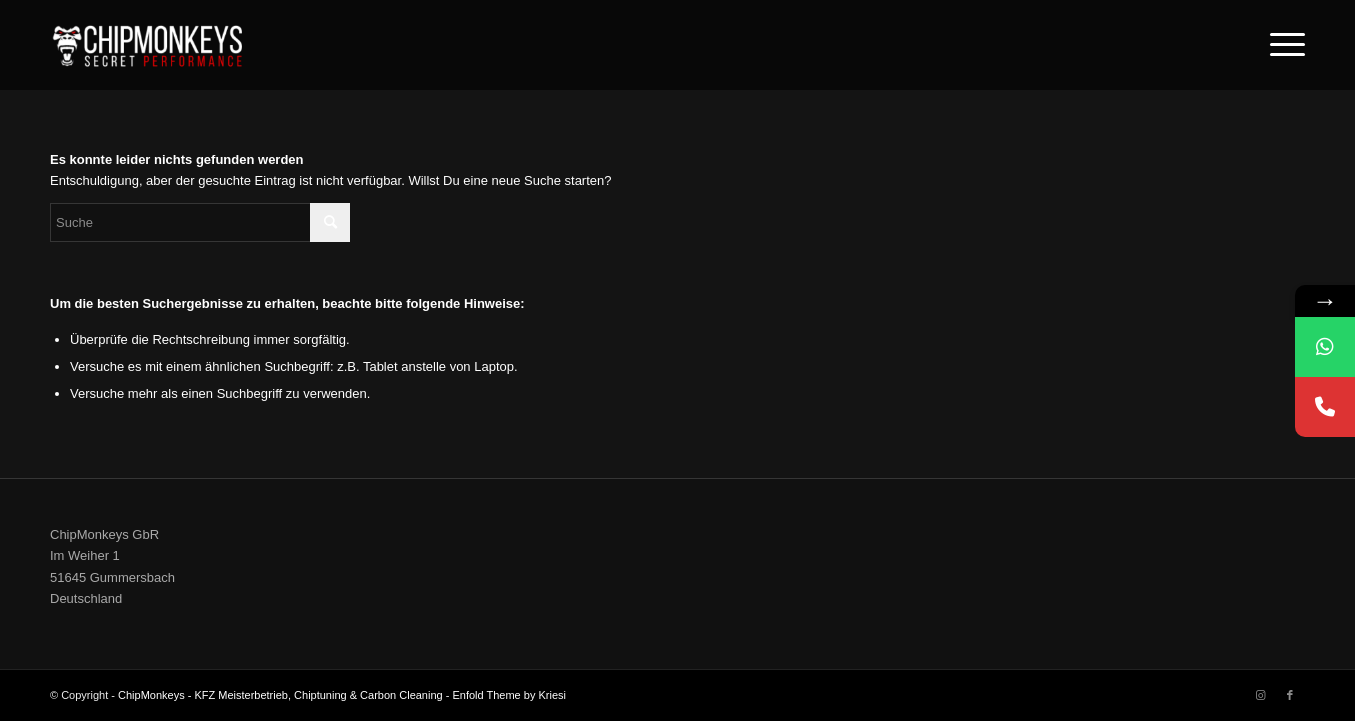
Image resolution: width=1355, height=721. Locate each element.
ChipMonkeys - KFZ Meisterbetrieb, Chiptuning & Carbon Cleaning (280, 695)
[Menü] (1281, 45)
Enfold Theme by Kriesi (509, 695)
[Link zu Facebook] (1290, 695)
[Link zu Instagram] (1260, 695)
